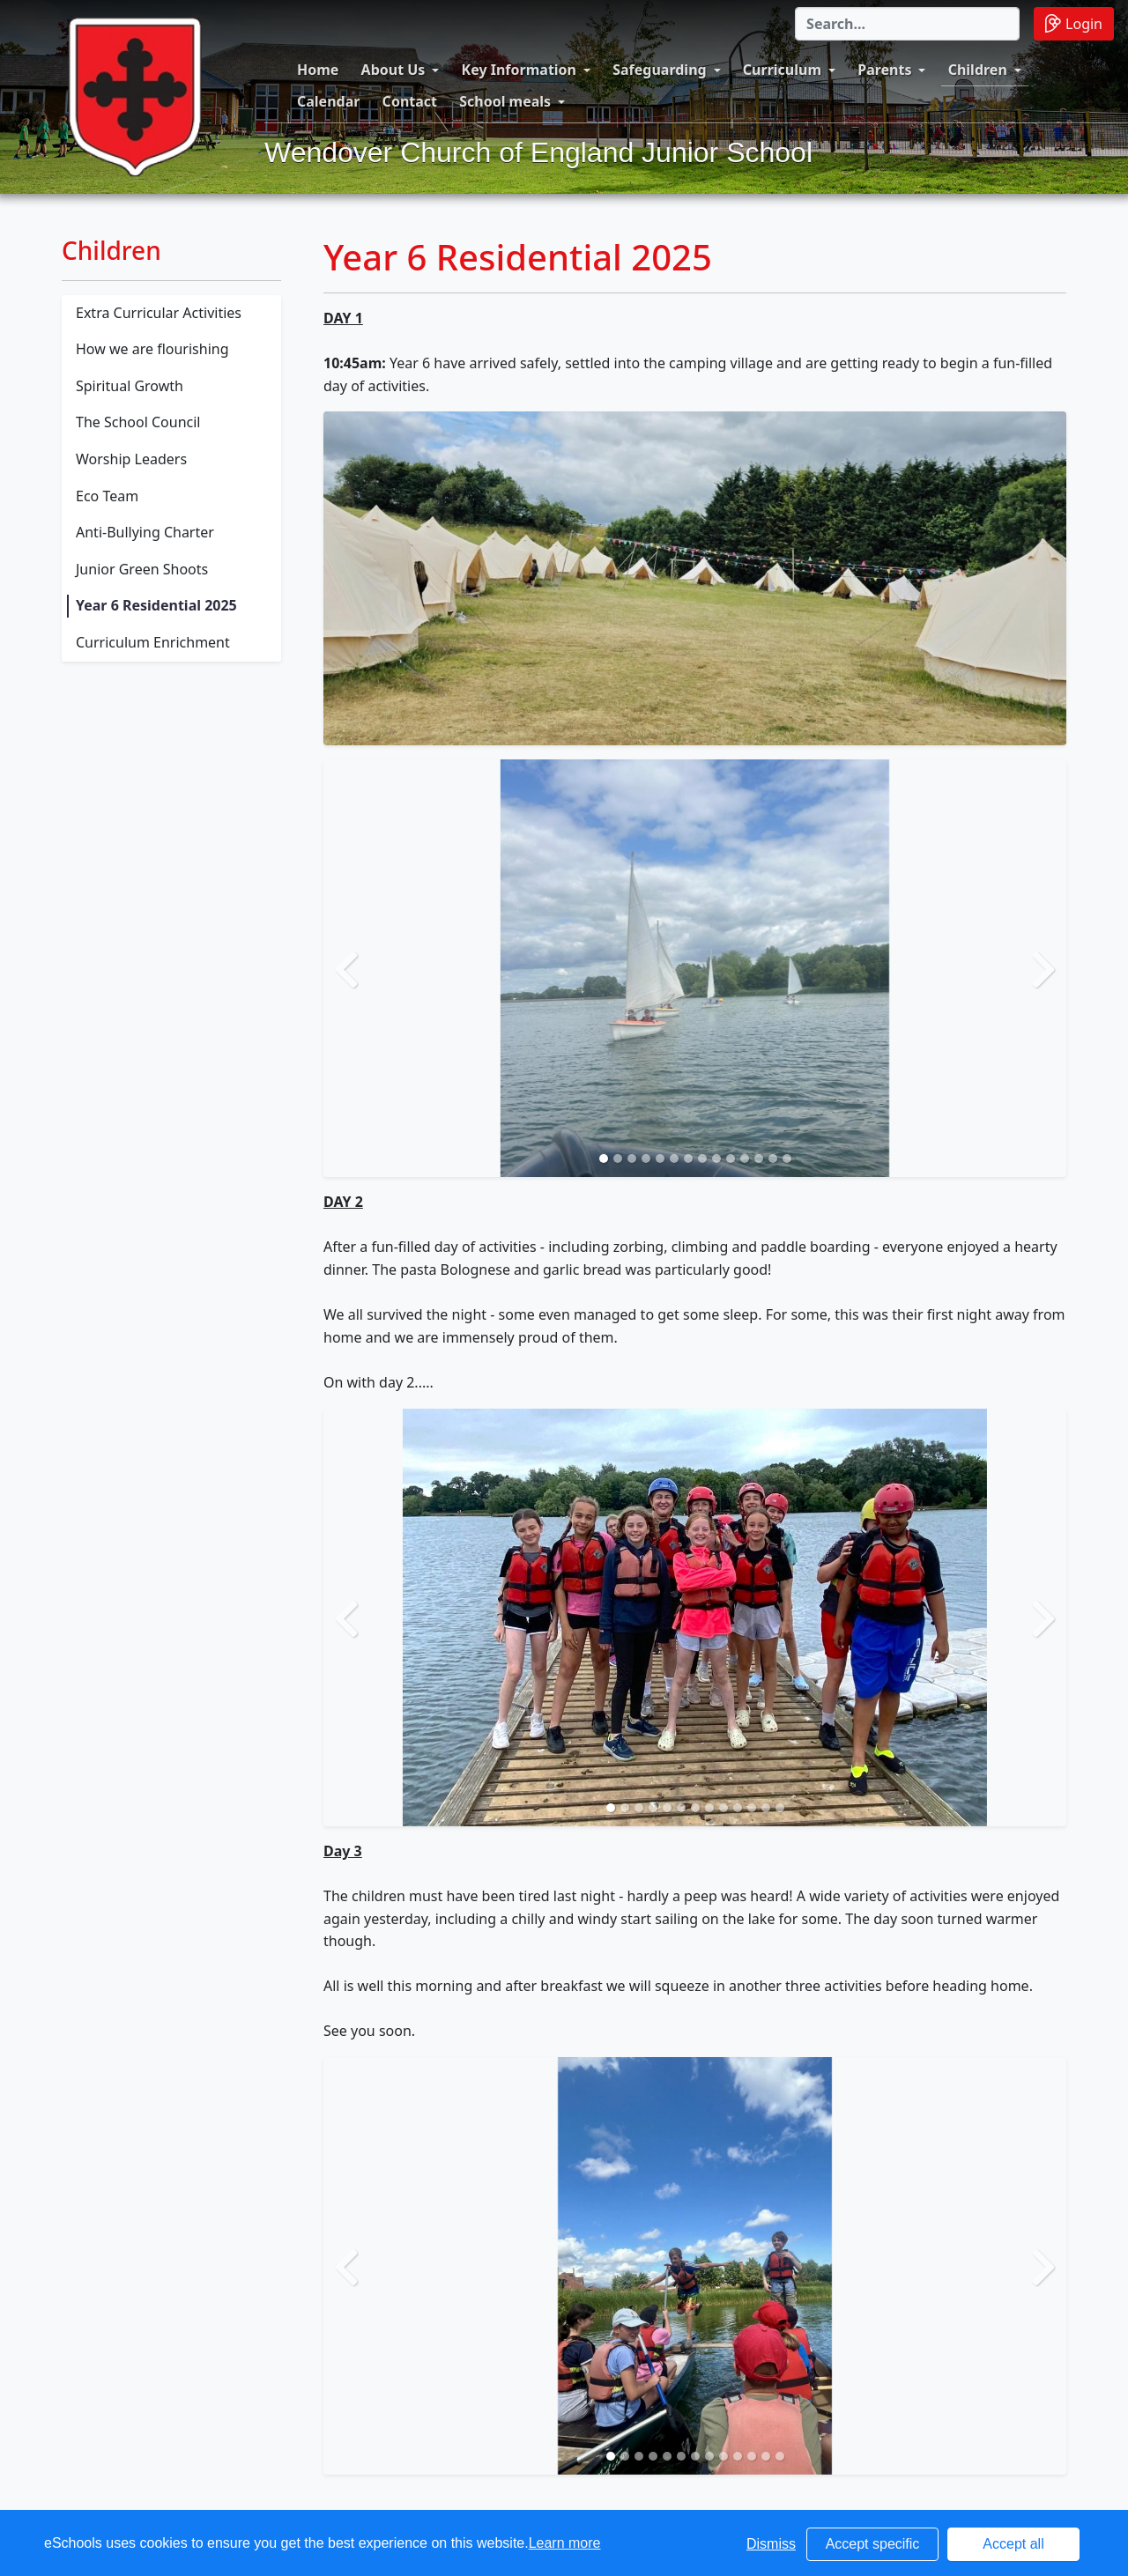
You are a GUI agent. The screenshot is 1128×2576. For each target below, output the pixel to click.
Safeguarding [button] (659, 69)
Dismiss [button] (771, 2543)
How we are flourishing (152, 349)
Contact (409, 101)
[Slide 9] (716, 1158)
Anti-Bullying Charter (145, 532)
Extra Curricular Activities (158, 312)
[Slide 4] (646, 1158)
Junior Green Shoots (142, 569)
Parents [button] (884, 69)
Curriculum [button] (782, 69)
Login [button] (1073, 23)
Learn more (565, 2542)
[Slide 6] (674, 1158)
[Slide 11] (744, 1158)
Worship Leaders (131, 459)
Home (317, 69)
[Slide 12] (758, 1158)
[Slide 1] (603, 1158)
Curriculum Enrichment (153, 642)
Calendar (328, 101)
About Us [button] (393, 69)
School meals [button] (505, 101)
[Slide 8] (702, 1158)
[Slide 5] (660, 1158)
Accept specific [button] (873, 2543)
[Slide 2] (617, 1158)
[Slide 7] (688, 1158)
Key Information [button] (519, 69)
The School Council (138, 422)
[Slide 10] (730, 1158)
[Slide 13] (772, 1158)
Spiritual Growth (129, 386)
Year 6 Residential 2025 (156, 605)
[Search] (907, 24)
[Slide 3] (631, 1158)
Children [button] (977, 69)
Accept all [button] (1013, 2543)
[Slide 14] (787, 1158)
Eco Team (107, 496)
